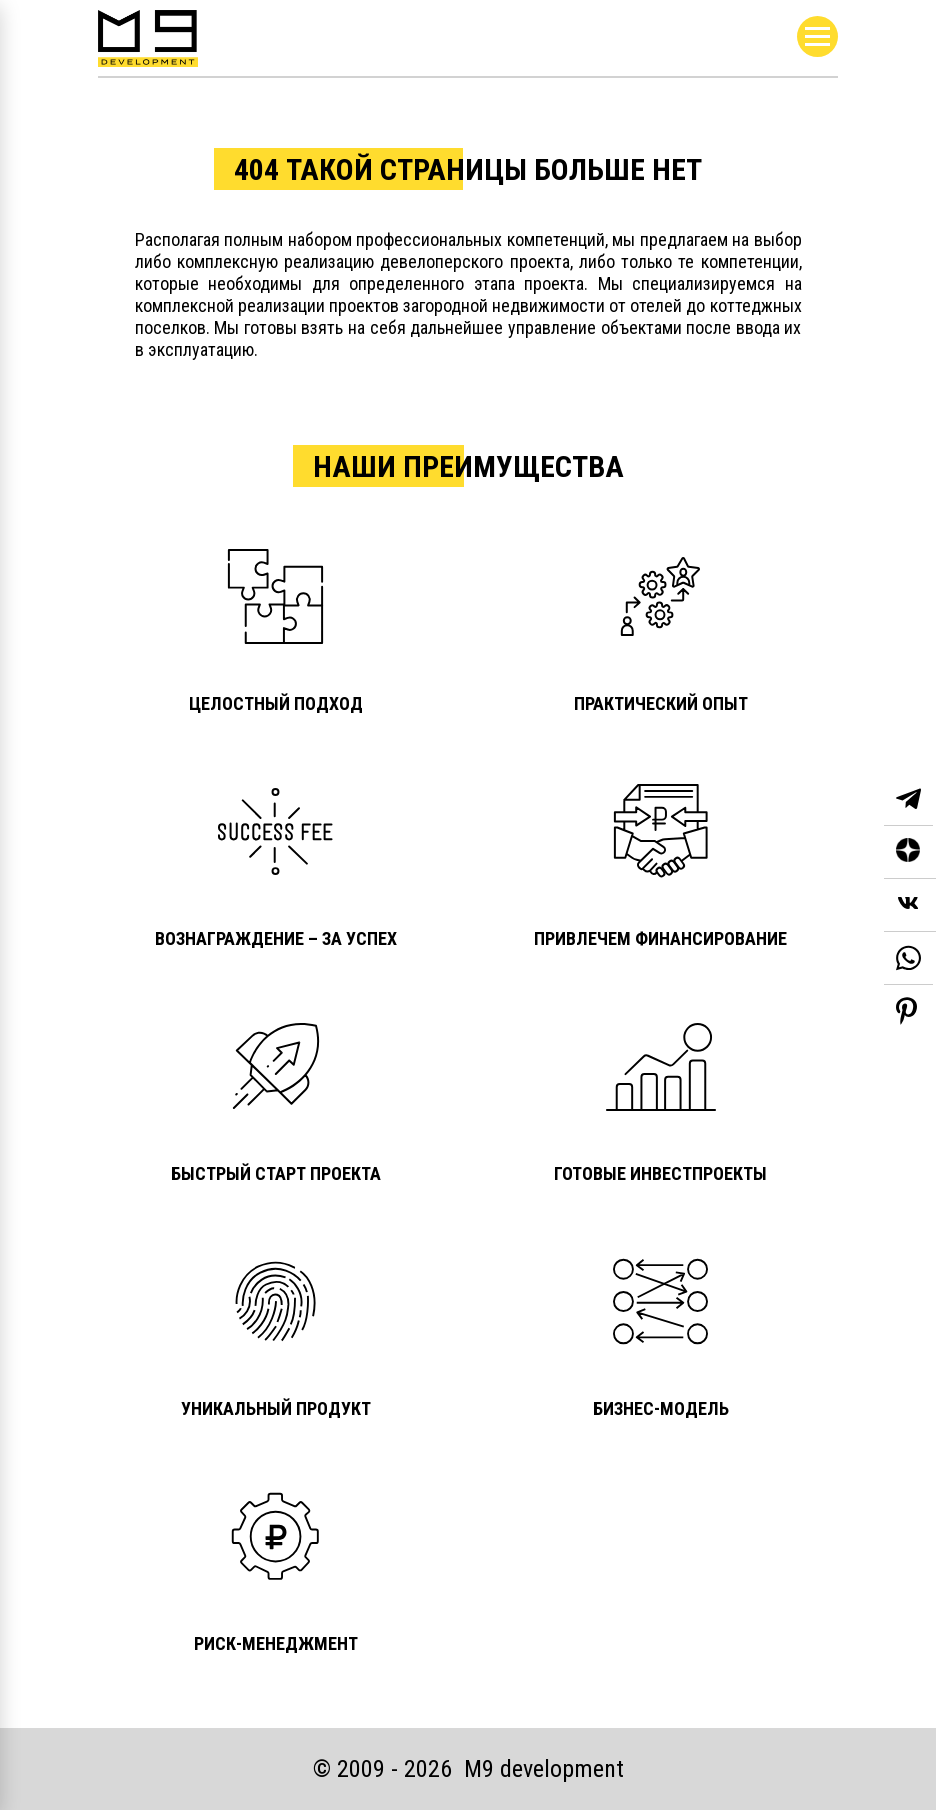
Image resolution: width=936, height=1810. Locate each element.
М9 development (544, 1769)
